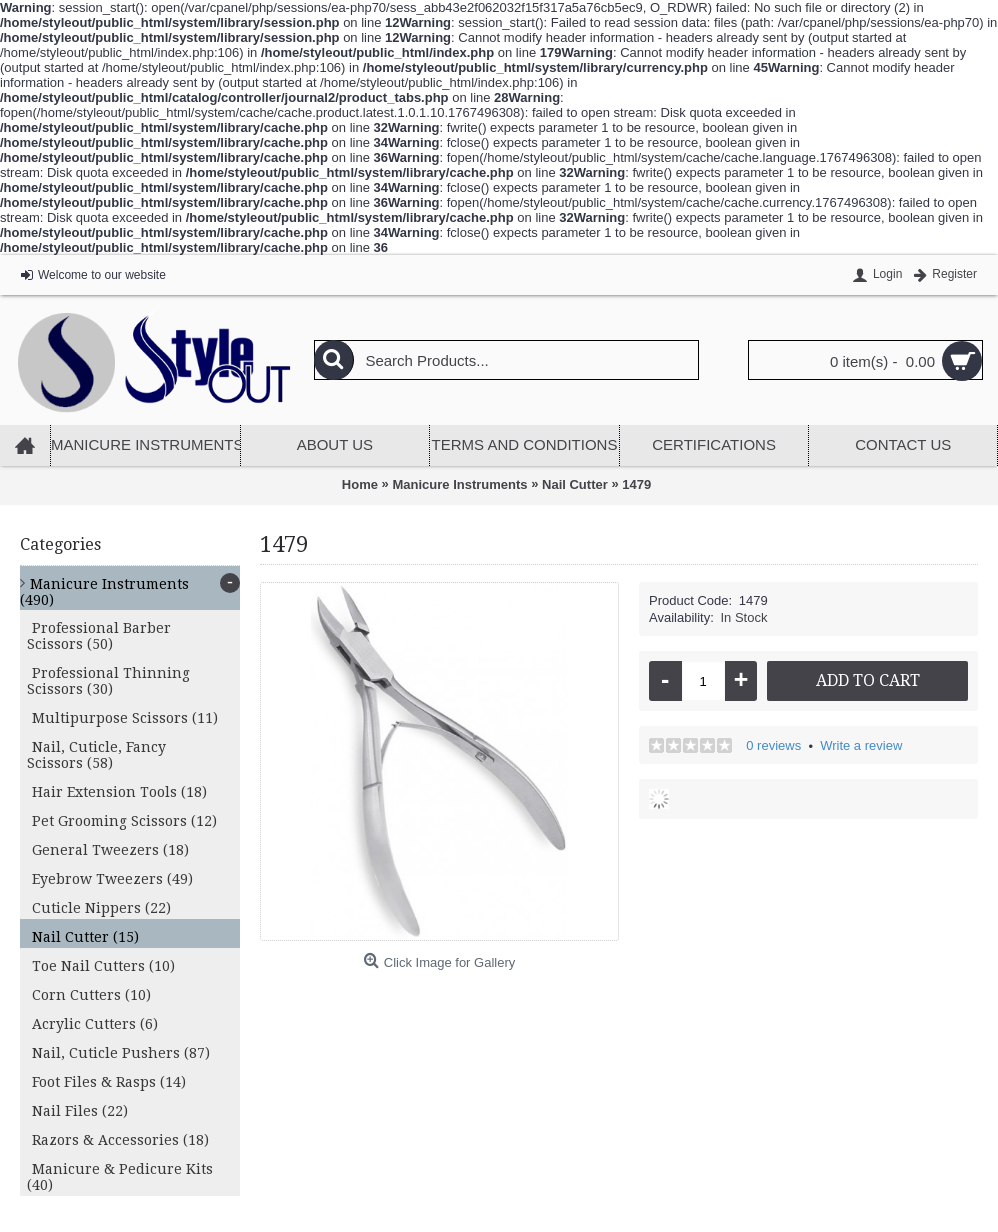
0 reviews (773, 745)
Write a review (861, 745)
